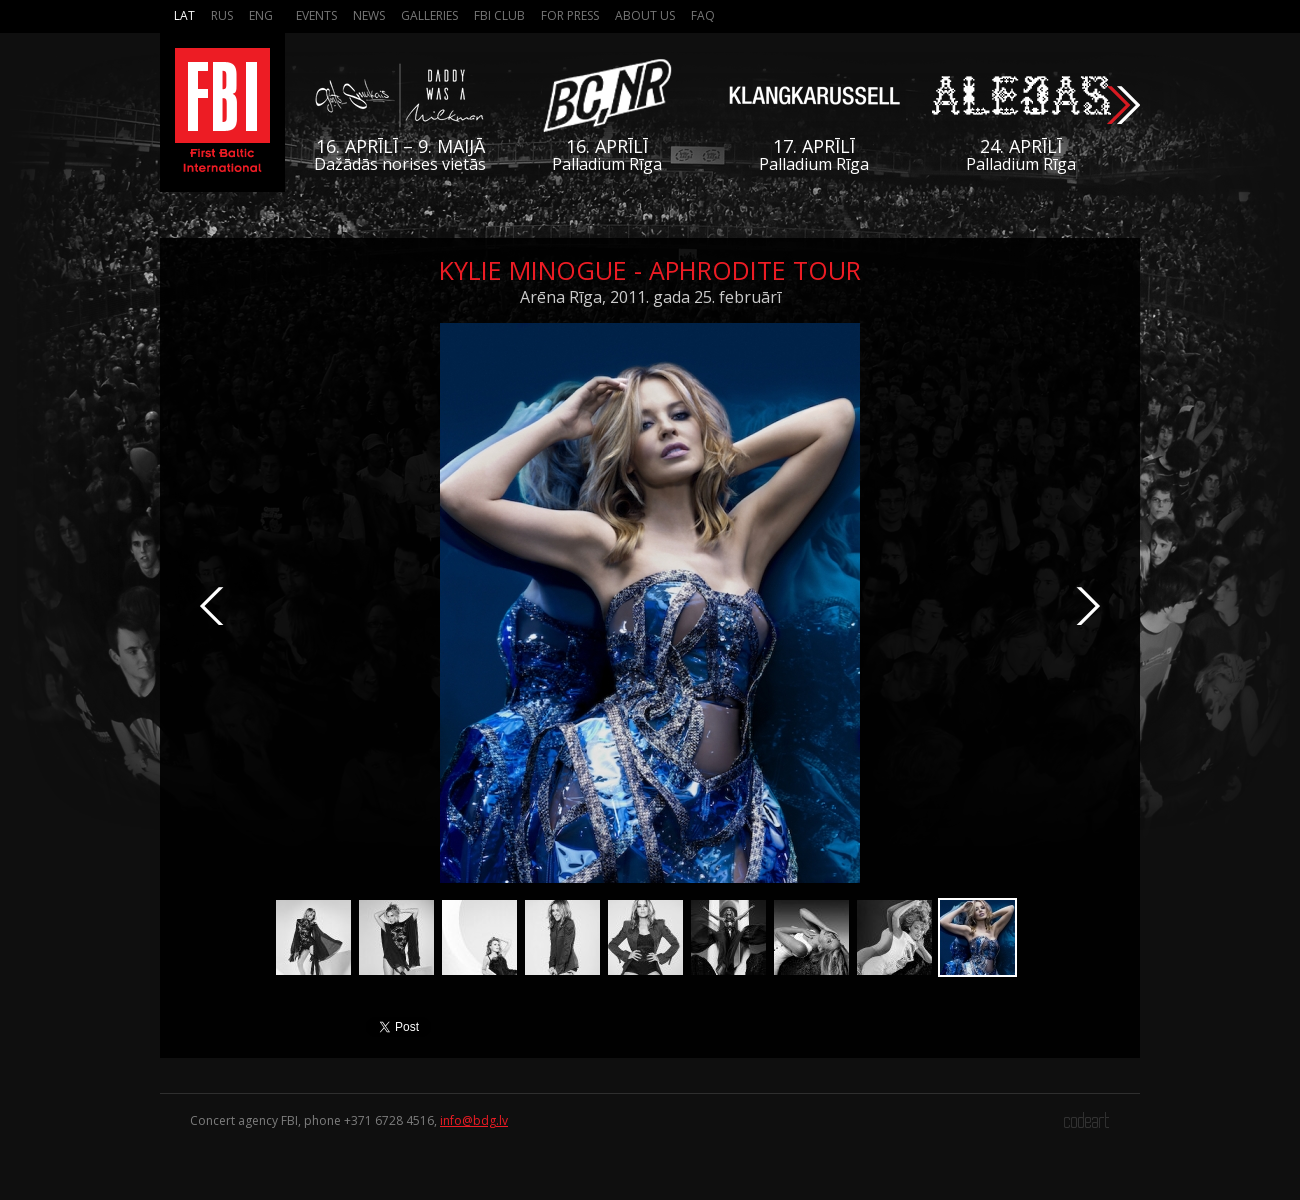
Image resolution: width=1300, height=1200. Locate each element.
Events (316, 15)
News (369, 15)
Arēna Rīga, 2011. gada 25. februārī (650, 297)
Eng (261, 15)
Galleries (429, 15)
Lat (184, 15)
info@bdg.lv (474, 1120)
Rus (222, 15)
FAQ (703, 15)
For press (570, 15)
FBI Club (499, 15)
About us (645, 15)
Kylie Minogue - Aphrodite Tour (650, 270)
